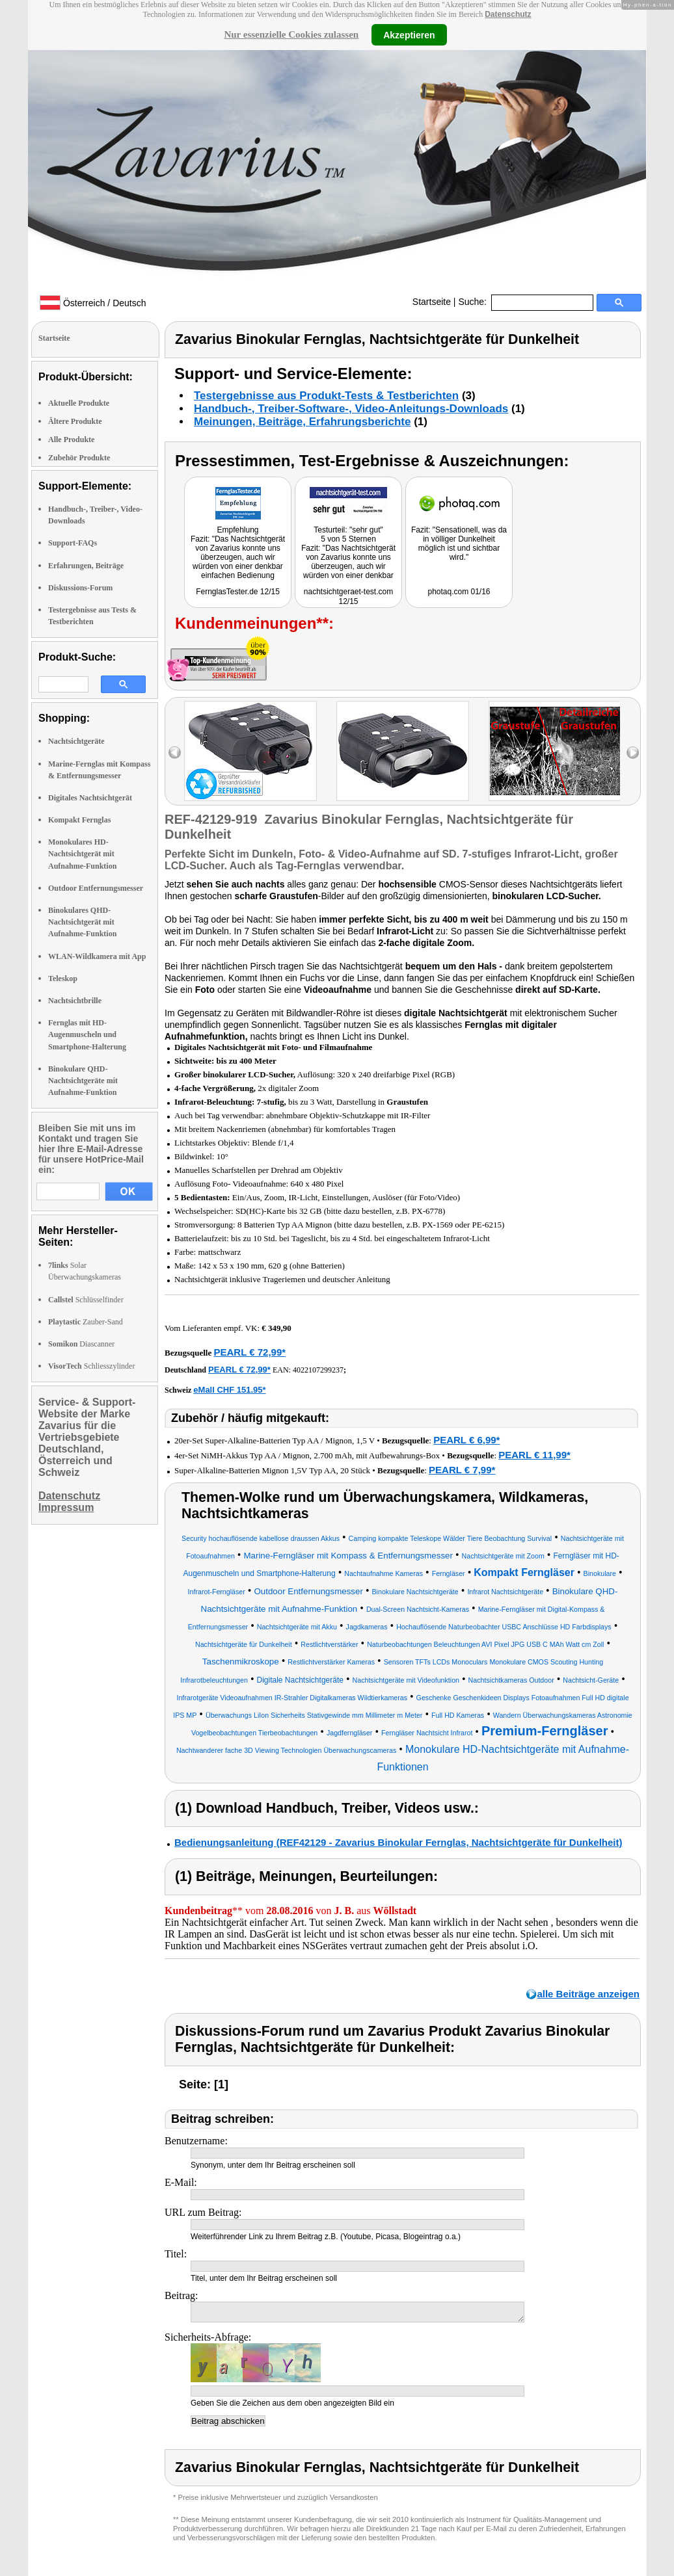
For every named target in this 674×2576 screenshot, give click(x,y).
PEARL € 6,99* (466, 1439)
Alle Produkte (71, 439)
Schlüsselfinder (86, 1299)
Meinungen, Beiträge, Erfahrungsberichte (302, 421)
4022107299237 (318, 1369)
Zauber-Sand (85, 1321)
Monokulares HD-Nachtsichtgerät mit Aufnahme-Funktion (82, 853)
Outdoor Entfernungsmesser (95, 888)
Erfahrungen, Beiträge (86, 565)
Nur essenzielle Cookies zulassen (291, 34)
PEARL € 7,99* (462, 1469)
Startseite (431, 301)
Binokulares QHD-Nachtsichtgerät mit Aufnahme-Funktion (82, 922)
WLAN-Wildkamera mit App (97, 956)
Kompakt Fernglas (79, 819)
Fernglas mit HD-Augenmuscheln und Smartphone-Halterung (87, 1034)
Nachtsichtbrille (74, 1000)
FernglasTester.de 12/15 (238, 591)
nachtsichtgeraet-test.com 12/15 (348, 596)
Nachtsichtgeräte (76, 741)
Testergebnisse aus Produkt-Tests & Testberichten (326, 395)
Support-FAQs (72, 542)
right (633, 752)
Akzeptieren (409, 34)
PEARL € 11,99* (534, 1454)
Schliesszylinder (91, 1366)
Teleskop (62, 978)
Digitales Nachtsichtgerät (90, 797)
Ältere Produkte (75, 421)
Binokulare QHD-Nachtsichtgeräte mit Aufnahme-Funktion (83, 1080)
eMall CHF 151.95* (229, 1390)
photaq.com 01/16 (458, 591)
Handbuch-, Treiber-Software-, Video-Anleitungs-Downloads (351, 408)
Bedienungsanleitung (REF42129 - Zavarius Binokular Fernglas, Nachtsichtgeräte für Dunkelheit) (398, 1842)
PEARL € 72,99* (249, 1352)
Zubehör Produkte (79, 457)
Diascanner (81, 1343)
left (174, 752)
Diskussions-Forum (80, 587)
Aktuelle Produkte (78, 403)
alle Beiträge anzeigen (588, 1993)
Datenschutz (508, 14)
